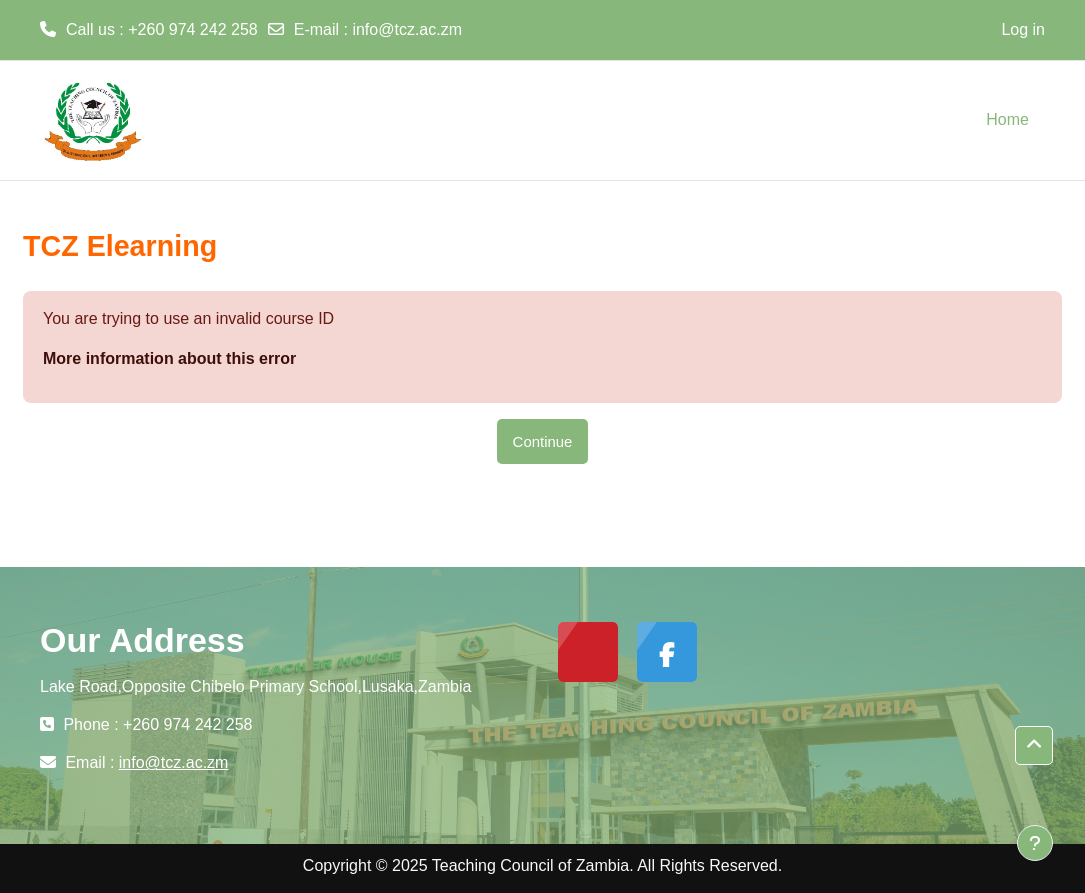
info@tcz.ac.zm (407, 29)
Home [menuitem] (1007, 119)
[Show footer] (1035, 843)
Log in (1023, 29)
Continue (543, 441)
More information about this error (169, 358)
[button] (1034, 745)
